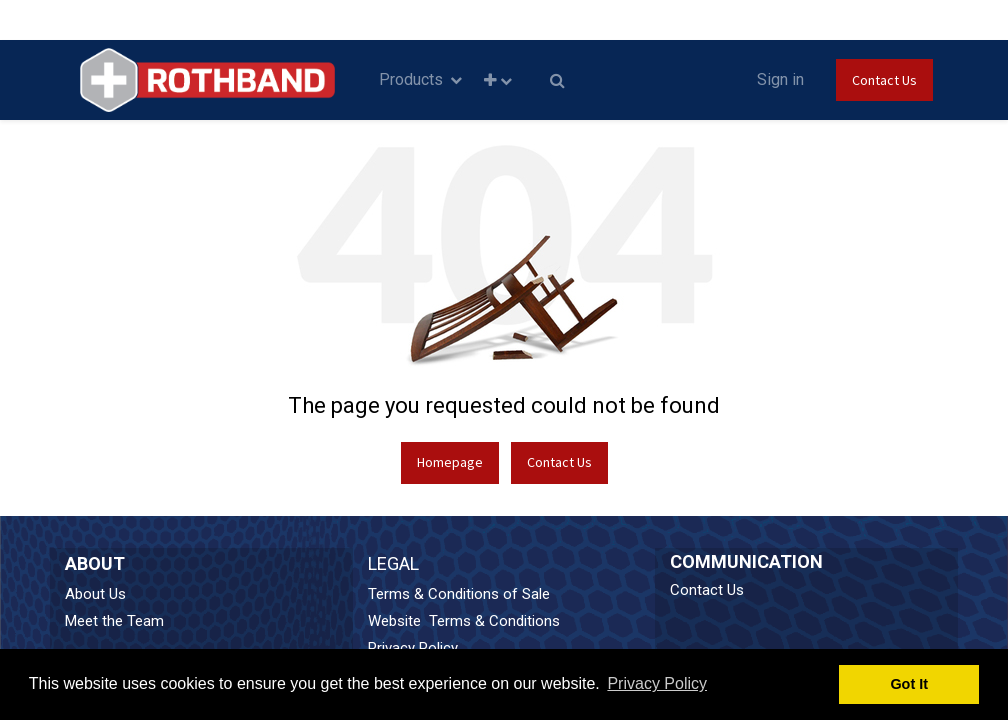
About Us (95, 594)
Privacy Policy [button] (657, 683)
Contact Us (884, 80)
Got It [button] (909, 684)
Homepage (450, 462)
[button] (498, 80)
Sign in (780, 79)
